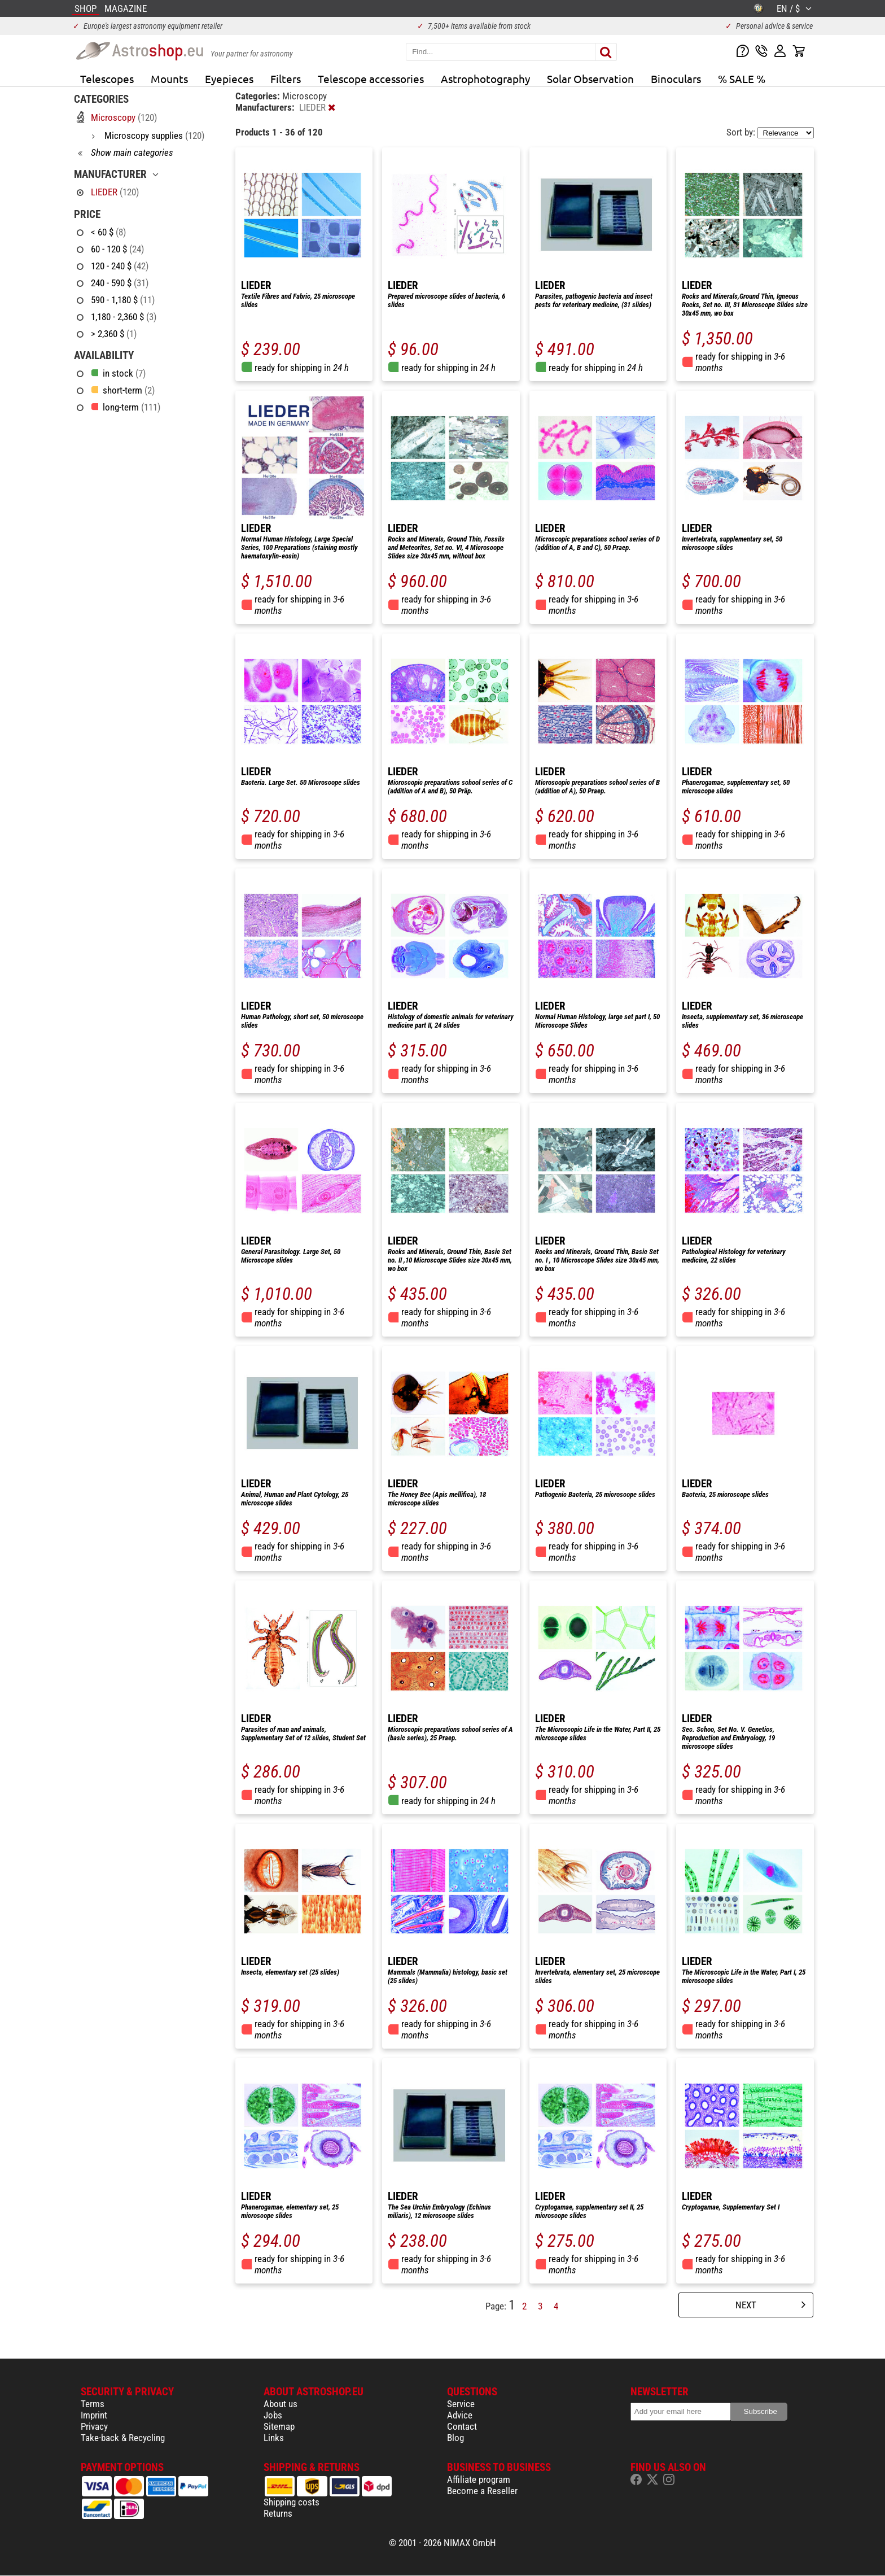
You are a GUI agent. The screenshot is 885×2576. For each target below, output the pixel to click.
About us (280, 2403)
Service (461, 2403)
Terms (92, 2403)
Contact (462, 2426)
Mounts (169, 78)
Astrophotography (485, 78)
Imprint (94, 2415)
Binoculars (676, 78)
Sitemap (279, 2426)
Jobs (273, 2415)
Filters (285, 78)
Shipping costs (291, 2502)
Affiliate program (478, 2479)
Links (274, 2437)
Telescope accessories (371, 78)
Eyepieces (229, 78)
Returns (278, 2513)
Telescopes (107, 78)
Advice (459, 2415)
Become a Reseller (482, 2490)
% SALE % (741, 78)
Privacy (94, 2426)
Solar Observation (590, 78)
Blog (455, 2437)
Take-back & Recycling (123, 2437)
